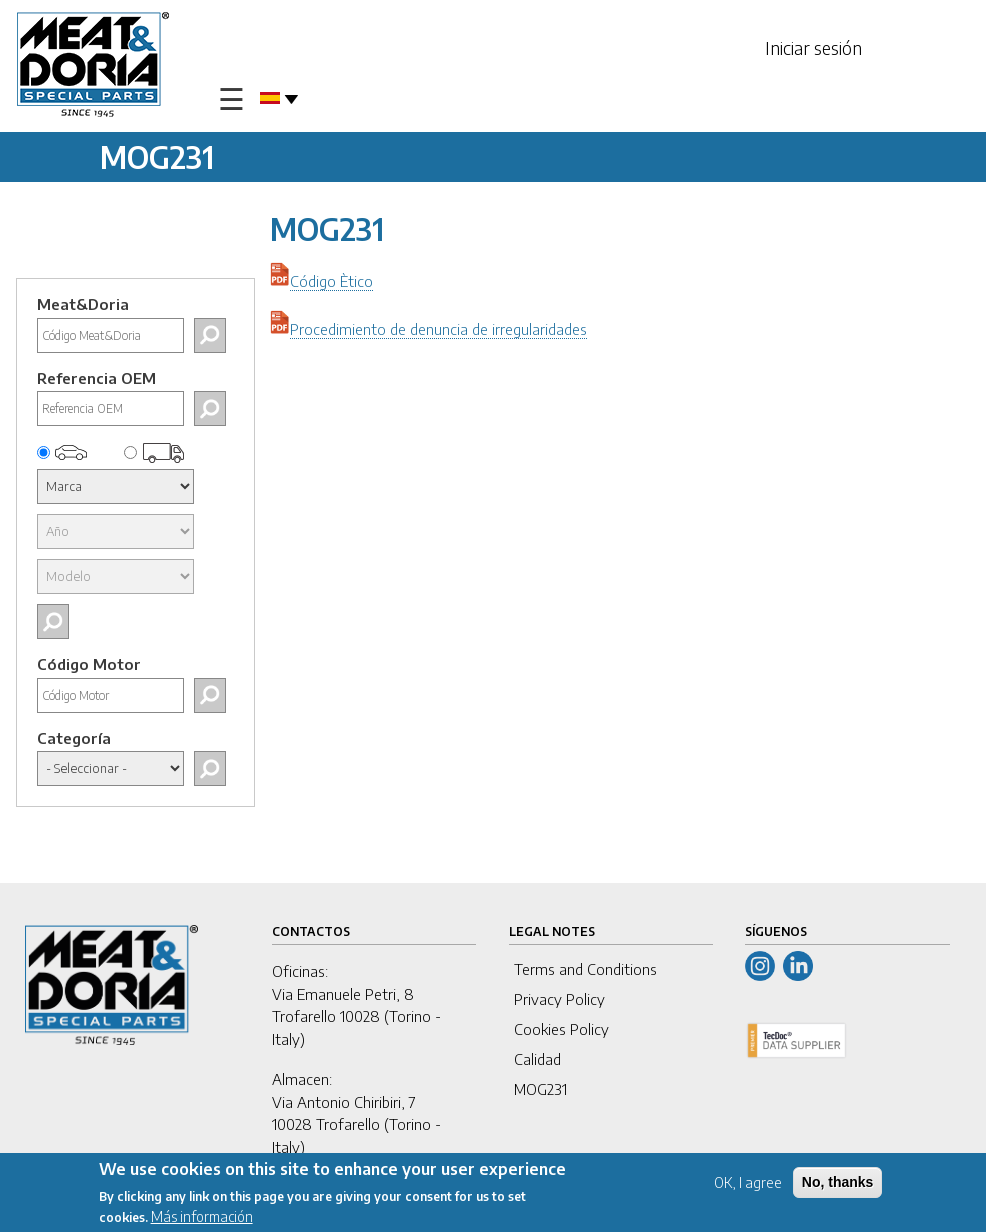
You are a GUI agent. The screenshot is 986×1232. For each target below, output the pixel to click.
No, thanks (838, 1183)
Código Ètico (331, 281)
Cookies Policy (561, 1029)
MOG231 (540, 1089)
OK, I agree (748, 1183)
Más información (202, 1218)
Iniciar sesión (813, 47)
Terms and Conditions (585, 969)
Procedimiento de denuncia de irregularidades (438, 329)
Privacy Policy (559, 999)
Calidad (537, 1059)
